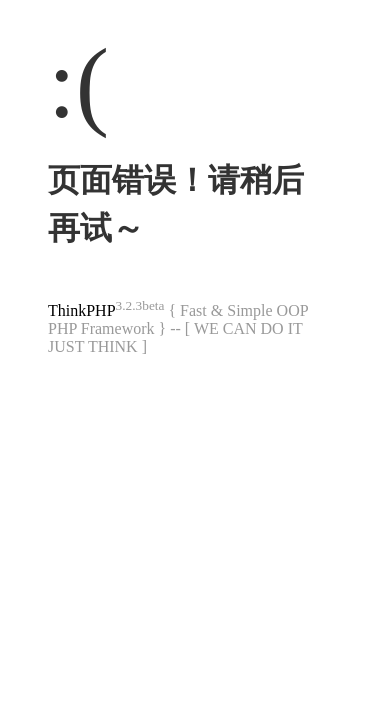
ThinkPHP (82, 310)
